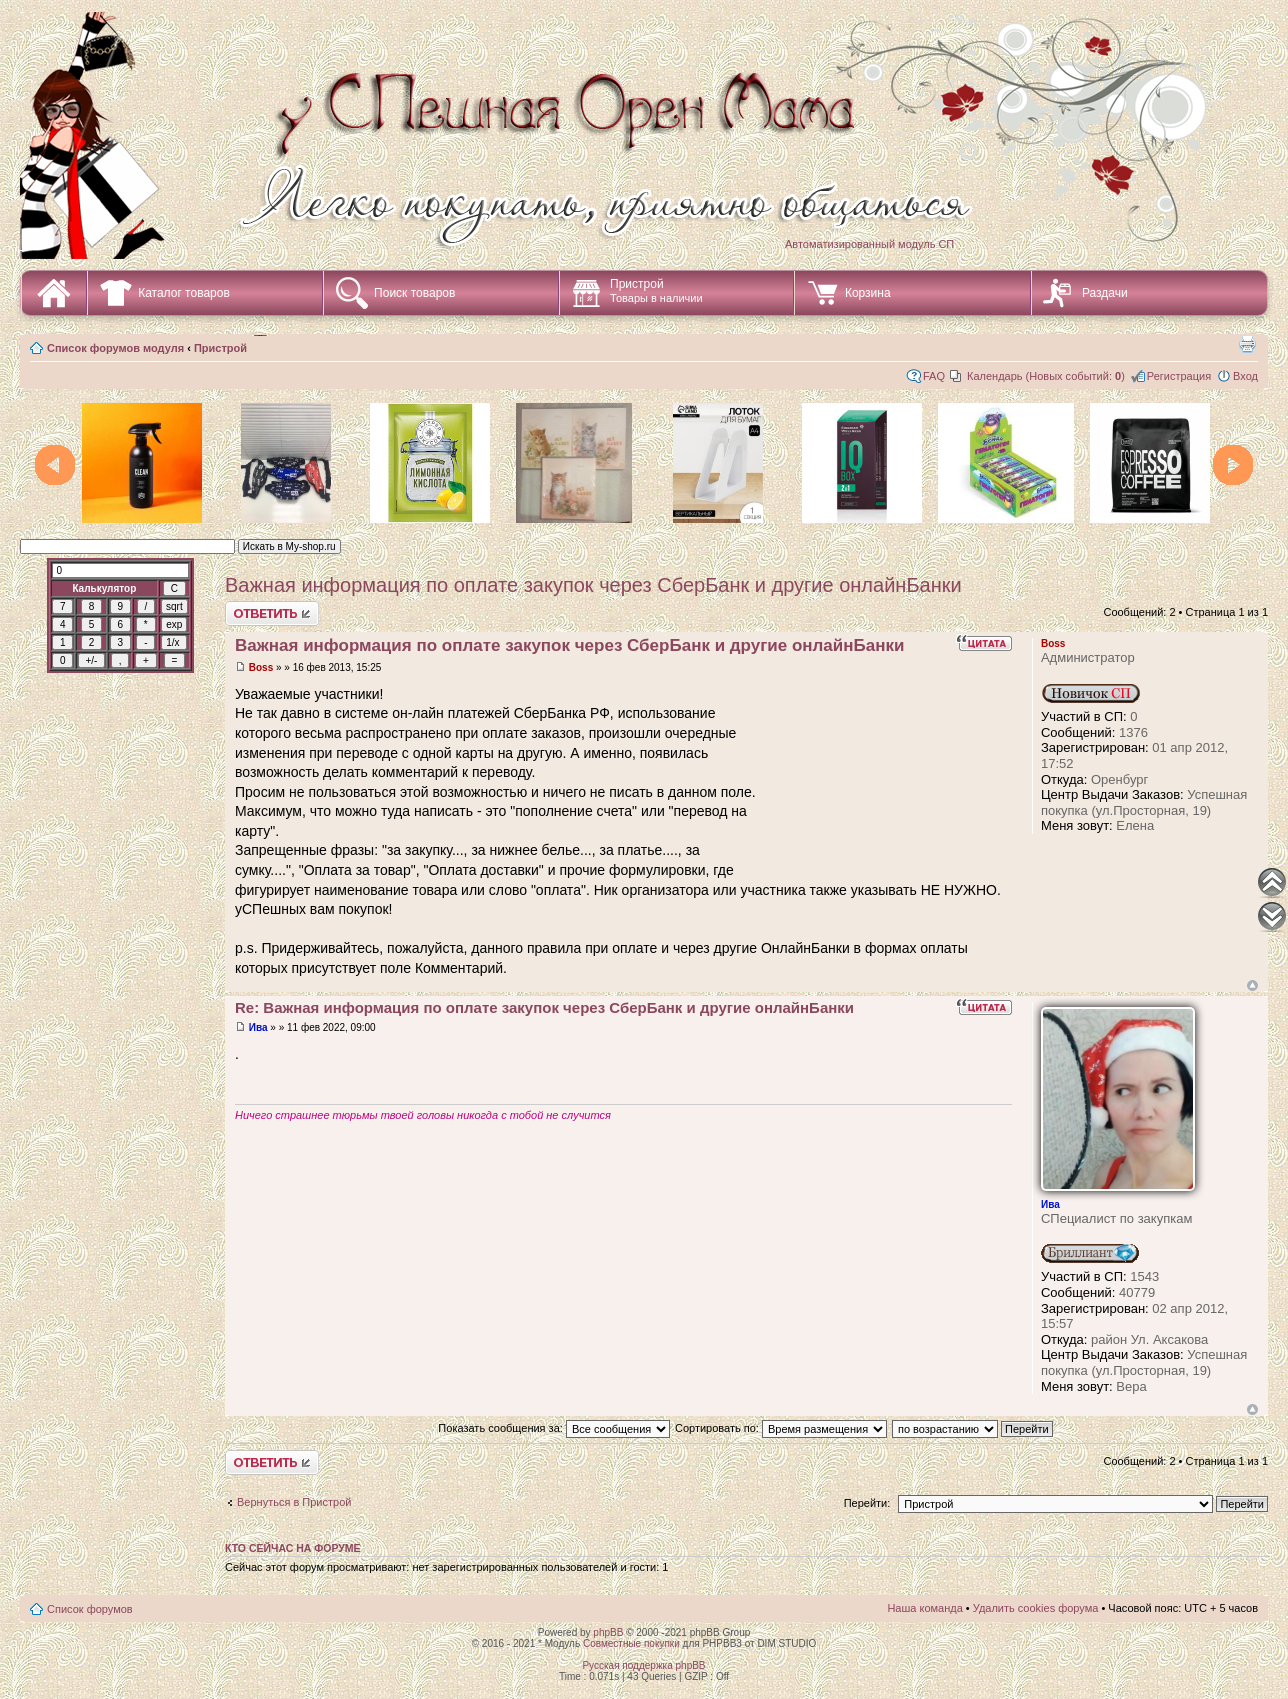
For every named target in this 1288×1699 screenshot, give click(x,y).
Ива (258, 1027)
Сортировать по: (781, 1428)
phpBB (608, 1632)
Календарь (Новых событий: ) (1046, 376)
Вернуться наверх (1252, 985)
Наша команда (924, 1608)
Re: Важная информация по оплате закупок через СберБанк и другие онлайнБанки (544, 1007)
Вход (1245, 376)
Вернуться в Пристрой (294, 1502)
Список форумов (90, 1609)
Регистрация (1179, 376)
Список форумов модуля (115, 348)
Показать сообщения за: (554, 1428)
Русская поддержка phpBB (643, 1665)
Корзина (868, 293)
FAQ (934, 376)
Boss (261, 667)
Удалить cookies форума (1036, 1608)
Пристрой (656, 290)
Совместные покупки (631, 1643)
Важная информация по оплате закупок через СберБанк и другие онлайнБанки (593, 585)
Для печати (1247, 344)
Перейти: (867, 1503)
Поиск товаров (414, 293)
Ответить (272, 613)
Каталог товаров (184, 293)
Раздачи (1105, 293)
